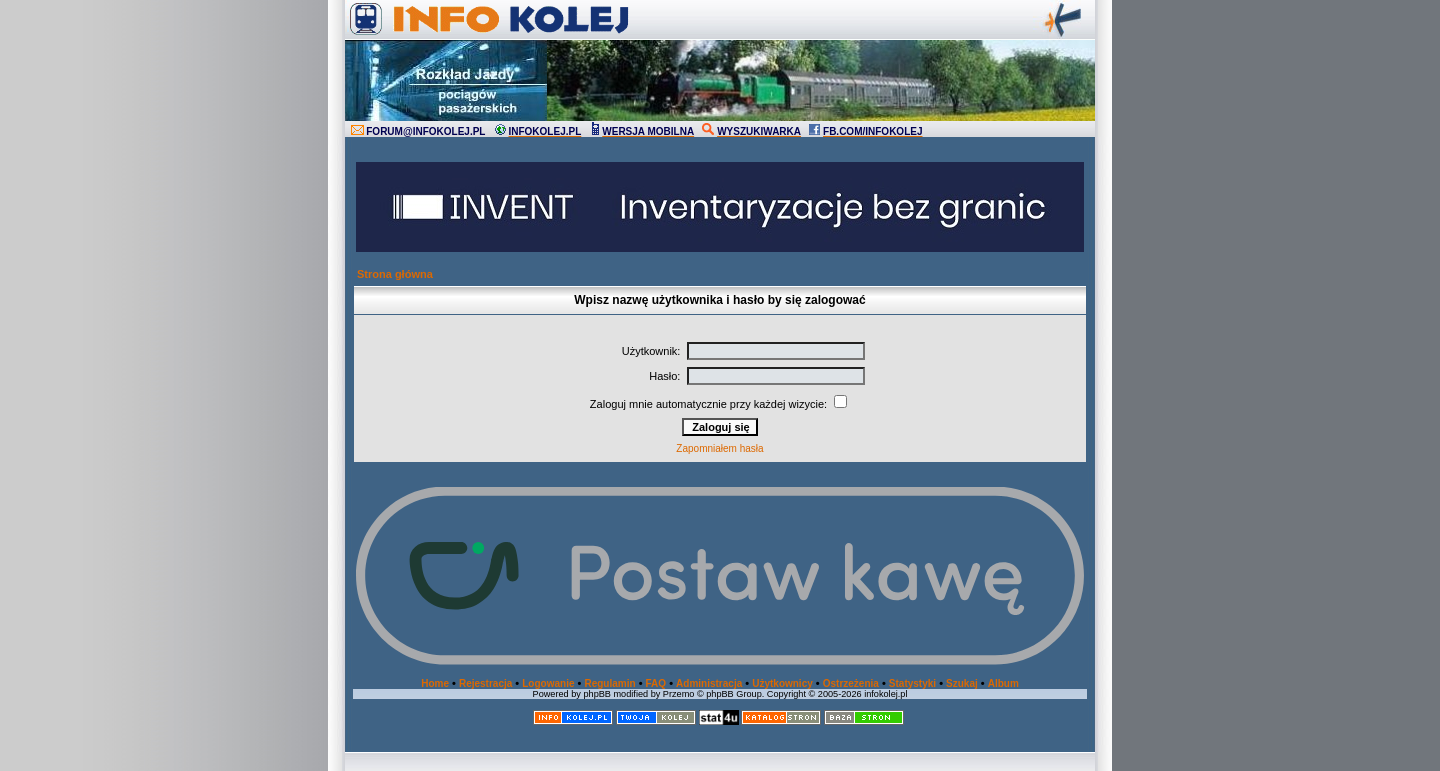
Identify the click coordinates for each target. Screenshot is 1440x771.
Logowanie (548, 683)
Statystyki (912, 683)
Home (435, 683)
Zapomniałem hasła (719, 448)
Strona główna (395, 274)
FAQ (656, 683)
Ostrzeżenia (851, 683)
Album (1003, 683)
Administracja (709, 683)
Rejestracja (485, 683)
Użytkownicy (782, 683)
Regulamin (609, 683)
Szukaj (962, 683)
